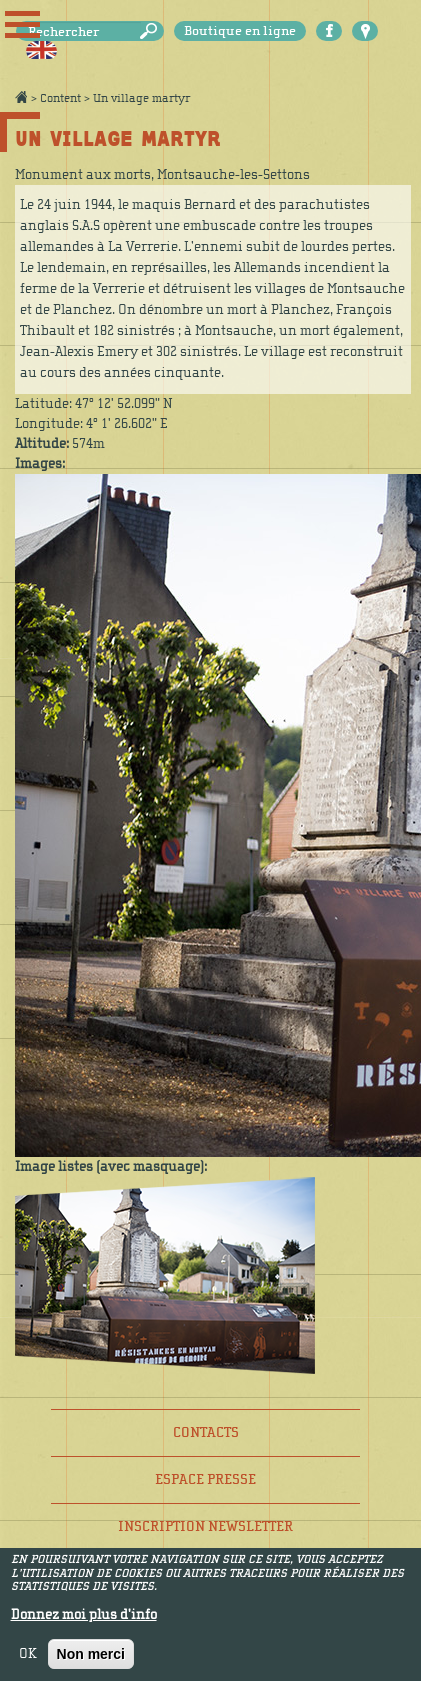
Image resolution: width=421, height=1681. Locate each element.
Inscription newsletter (205, 1526)
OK (28, 1661)
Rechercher (152, 31)
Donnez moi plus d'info (84, 1622)
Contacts (206, 1432)
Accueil (21, 97)
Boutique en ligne (240, 31)
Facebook (329, 31)
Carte (365, 31)
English (41, 51)
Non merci (91, 1661)
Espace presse (205, 1479)
